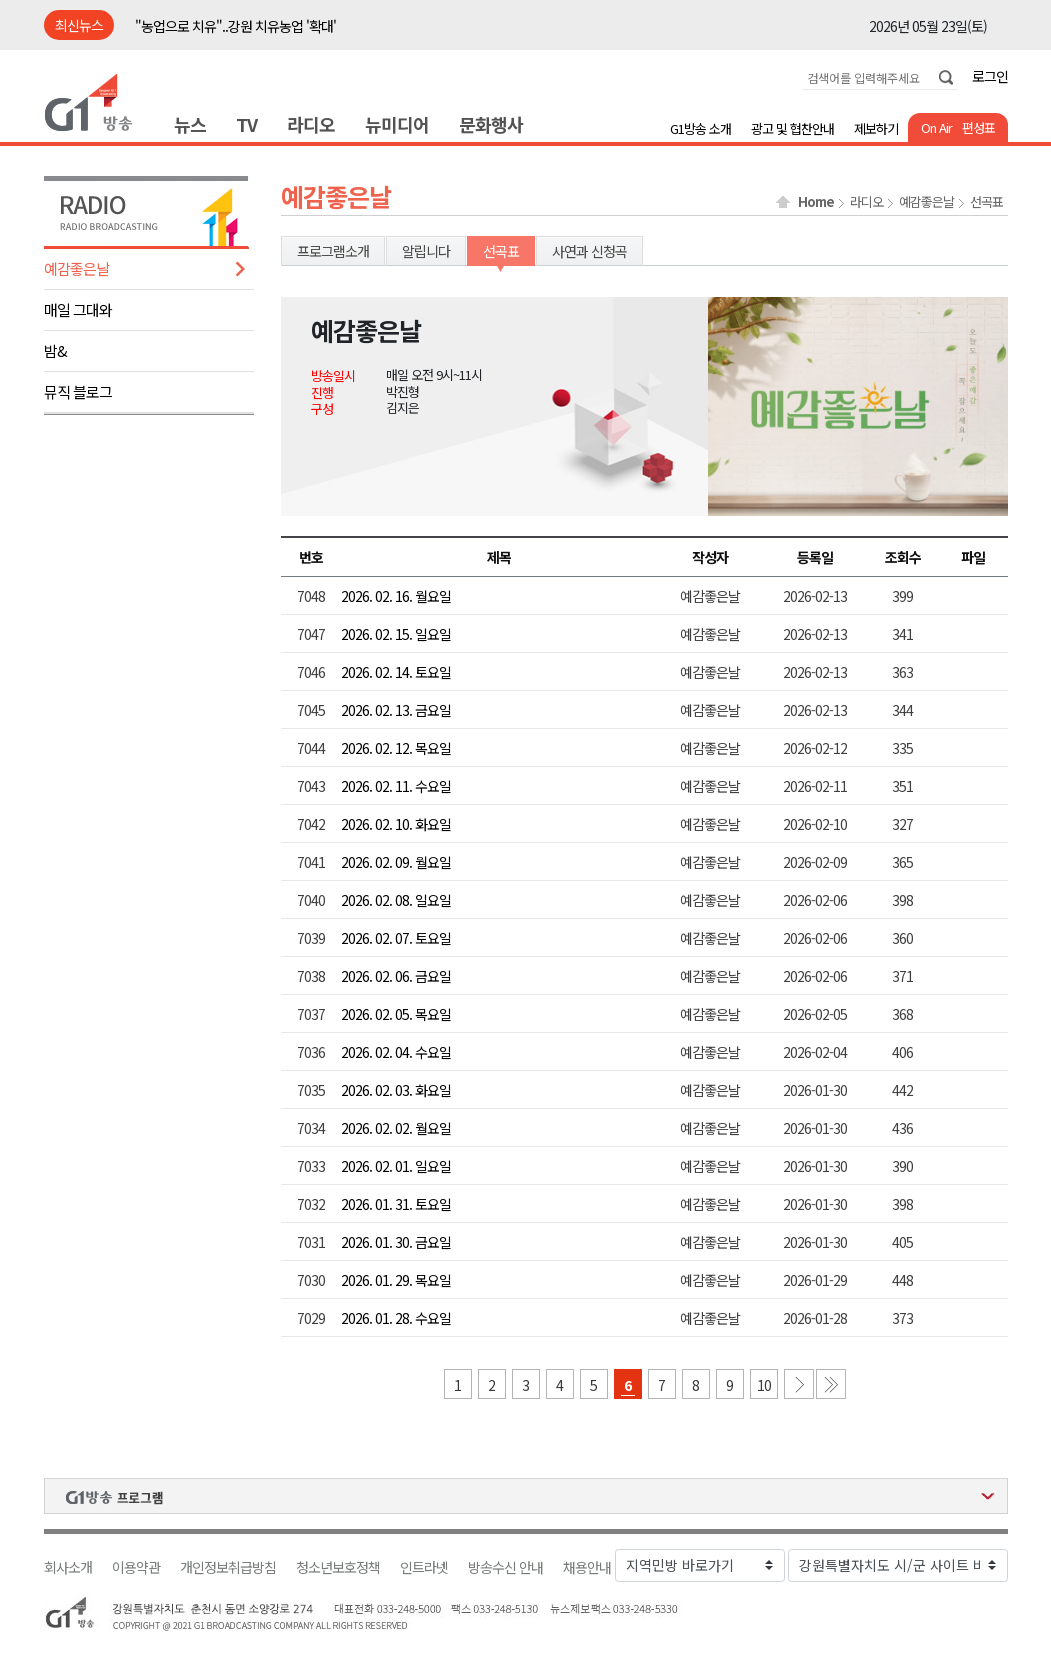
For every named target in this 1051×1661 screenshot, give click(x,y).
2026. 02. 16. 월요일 (396, 596)
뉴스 (190, 124)
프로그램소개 (333, 251)
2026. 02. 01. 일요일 (396, 1166)
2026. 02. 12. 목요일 (396, 748)
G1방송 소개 (700, 128)
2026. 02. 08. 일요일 (396, 900)
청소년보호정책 (338, 1567)
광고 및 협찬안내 (792, 128)
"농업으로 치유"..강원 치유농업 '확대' (235, 26)
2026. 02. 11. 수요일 (396, 786)
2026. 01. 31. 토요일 (396, 1204)
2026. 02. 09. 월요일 (396, 862)
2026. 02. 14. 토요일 (396, 672)
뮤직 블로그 (78, 391)
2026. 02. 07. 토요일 (396, 938)
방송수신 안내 (505, 1567)
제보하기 (876, 128)
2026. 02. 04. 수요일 (396, 1052)
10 (764, 1385)
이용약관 (136, 1567)
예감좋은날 (76, 268)
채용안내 (587, 1567)
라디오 (311, 124)
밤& (55, 350)
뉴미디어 (397, 124)
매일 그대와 (78, 309)
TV (246, 124)
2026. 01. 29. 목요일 (396, 1280)
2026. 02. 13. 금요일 (396, 710)
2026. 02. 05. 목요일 (396, 1014)
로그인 (990, 76)
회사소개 (68, 1567)
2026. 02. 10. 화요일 (396, 824)
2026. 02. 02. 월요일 (396, 1128)
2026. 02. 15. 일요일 (396, 634)
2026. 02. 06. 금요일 (396, 976)
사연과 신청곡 (589, 251)
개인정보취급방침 (228, 1567)
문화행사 (491, 124)
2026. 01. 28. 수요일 (396, 1318)
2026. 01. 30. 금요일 (396, 1242)
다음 (799, 1384)
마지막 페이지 (831, 1384)
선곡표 (986, 202)
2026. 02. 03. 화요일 (396, 1090)
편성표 (978, 127)
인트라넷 (424, 1567)
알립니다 (426, 251)
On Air (936, 127)
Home (816, 202)
